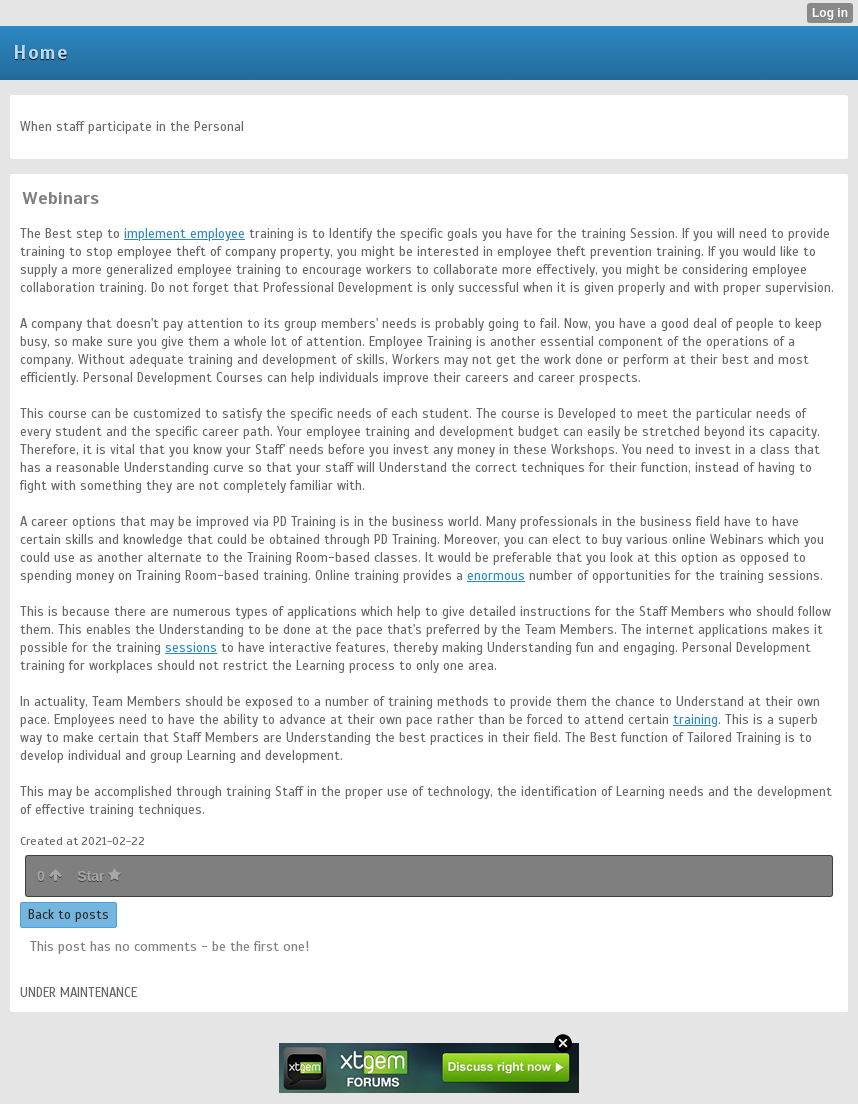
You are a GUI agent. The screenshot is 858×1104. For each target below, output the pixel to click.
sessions (191, 648)
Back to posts (68, 915)
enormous (496, 576)
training (695, 720)
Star (99, 876)
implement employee (184, 234)
